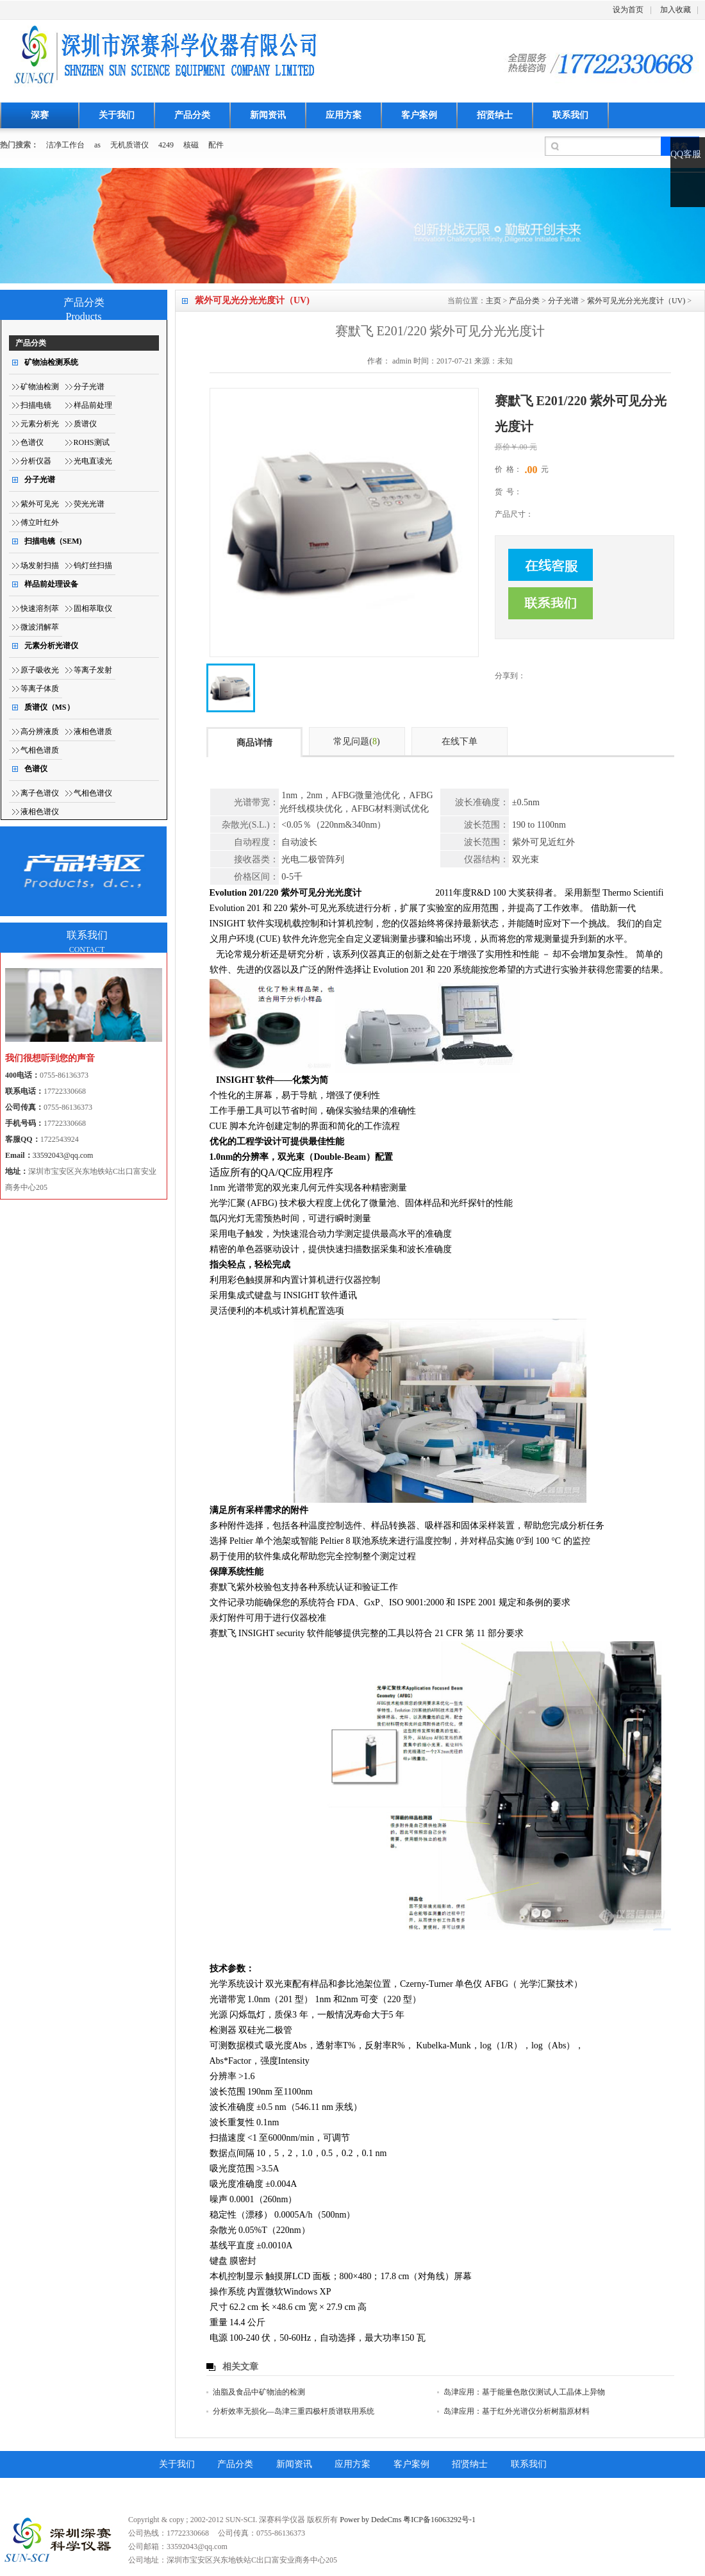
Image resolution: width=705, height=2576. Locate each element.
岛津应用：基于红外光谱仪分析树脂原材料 (517, 2411)
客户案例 (419, 115)
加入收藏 (675, 9)
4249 (166, 144)
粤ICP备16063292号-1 (439, 2519)
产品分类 (192, 115)
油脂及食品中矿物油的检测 (259, 2392)
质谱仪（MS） (49, 707)
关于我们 (117, 115)
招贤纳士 (495, 115)
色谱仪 (32, 442)
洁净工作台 (65, 144)
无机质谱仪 (129, 144)
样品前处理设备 (51, 584)
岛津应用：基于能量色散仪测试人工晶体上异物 (524, 2392)
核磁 (191, 144)
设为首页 (628, 9)
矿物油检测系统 (51, 362)
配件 (216, 144)
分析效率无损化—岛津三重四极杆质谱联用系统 (293, 2411)
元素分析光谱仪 (51, 645)
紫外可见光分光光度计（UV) (636, 300)
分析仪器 (36, 460)
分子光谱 (563, 300)
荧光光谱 (89, 503)
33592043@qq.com (63, 1155)
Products (84, 316)
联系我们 (570, 115)
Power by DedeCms (370, 2519)
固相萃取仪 (93, 608)
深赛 (40, 115)
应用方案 (343, 115)
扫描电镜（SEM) (53, 541)
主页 (493, 300)
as (97, 144)
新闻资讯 (268, 115)
